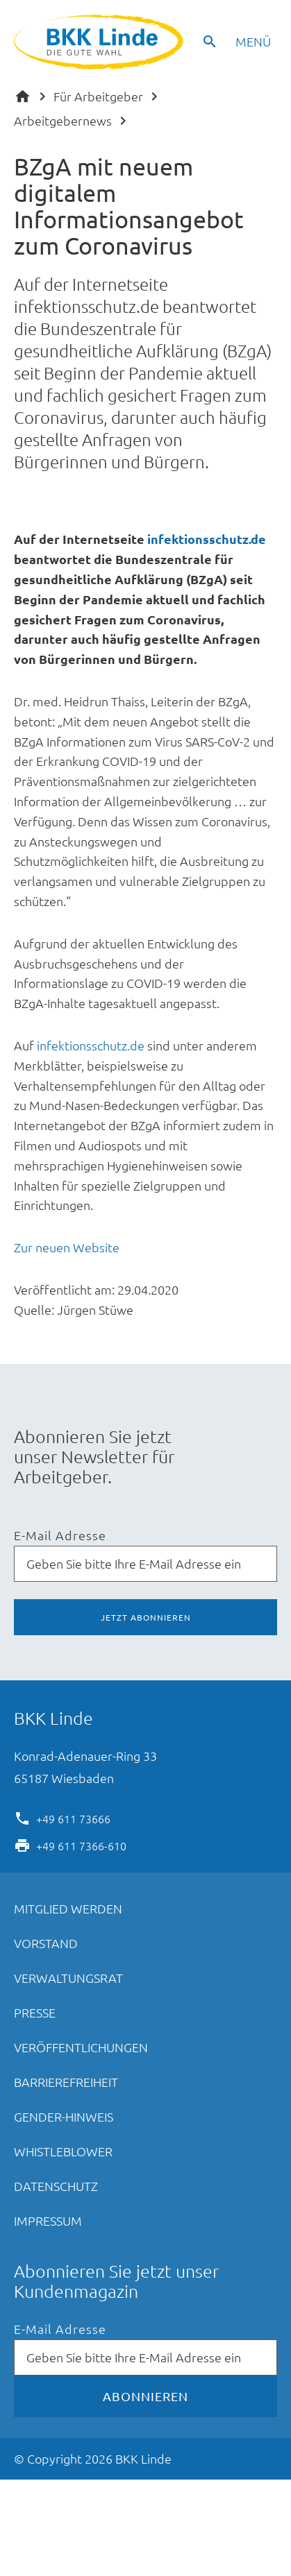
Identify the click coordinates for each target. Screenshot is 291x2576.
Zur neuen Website (66, 1247)
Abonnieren (145, 2396)
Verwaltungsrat (68, 1978)
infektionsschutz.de (206, 539)
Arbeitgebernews (63, 120)
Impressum (48, 2220)
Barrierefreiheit (66, 2082)
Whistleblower (63, 2151)
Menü (253, 41)
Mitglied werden (68, 1908)
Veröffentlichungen (81, 2047)
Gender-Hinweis (63, 2116)
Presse (35, 2012)
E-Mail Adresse (60, 1535)
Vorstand (46, 1943)
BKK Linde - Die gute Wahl (100, 42)
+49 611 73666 (73, 1818)
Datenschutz (56, 2186)
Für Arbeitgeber (98, 96)
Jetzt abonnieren (146, 1617)
